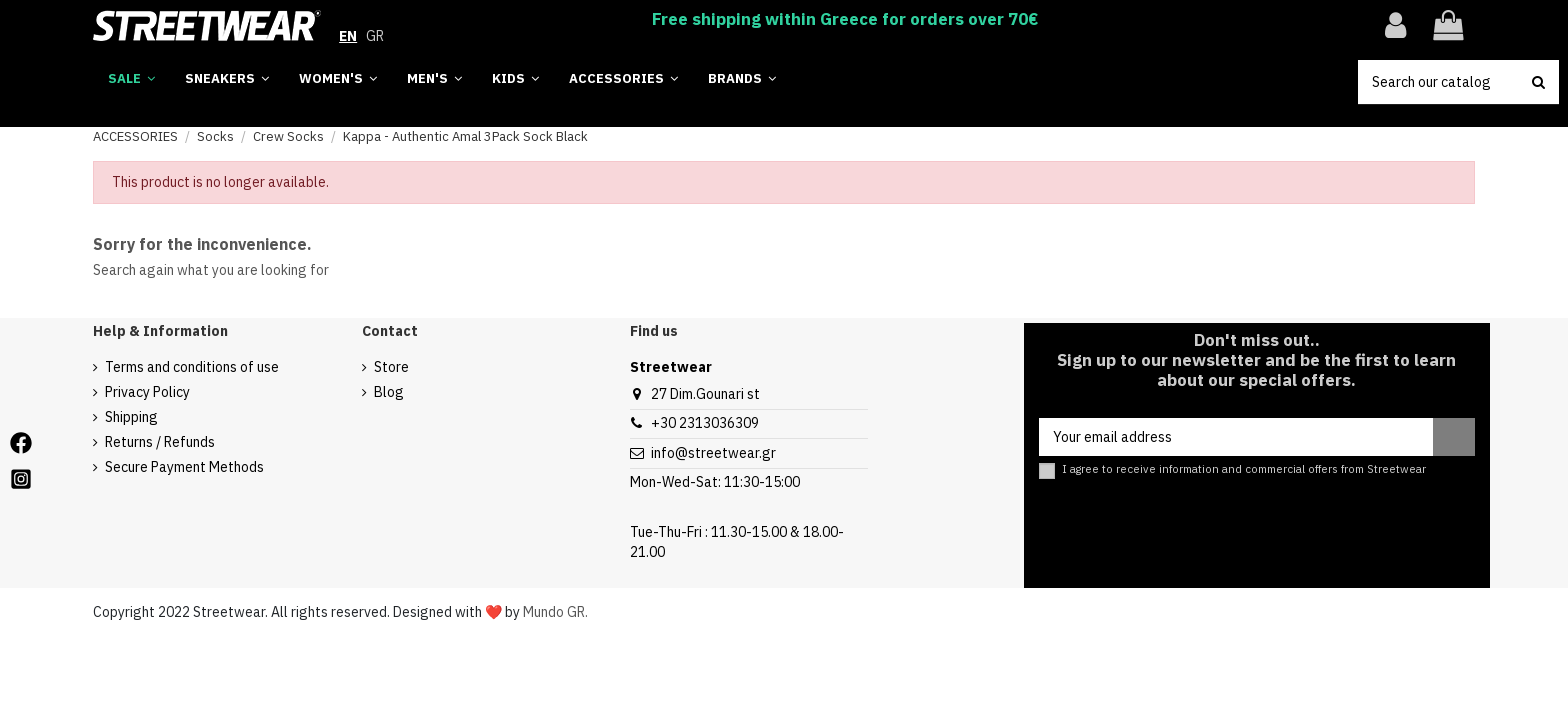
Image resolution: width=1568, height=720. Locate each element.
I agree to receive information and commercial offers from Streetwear (1244, 469)
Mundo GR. (555, 612)
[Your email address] (1236, 437)
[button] (742, 79)
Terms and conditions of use (192, 367)
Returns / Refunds (160, 442)
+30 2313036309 (705, 423)
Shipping (131, 417)
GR (375, 36)
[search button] (1538, 82)
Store (391, 367)
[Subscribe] (1454, 437)
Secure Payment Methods (184, 467)
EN (348, 36)
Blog (389, 392)
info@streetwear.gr (713, 453)
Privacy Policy (147, 392)
